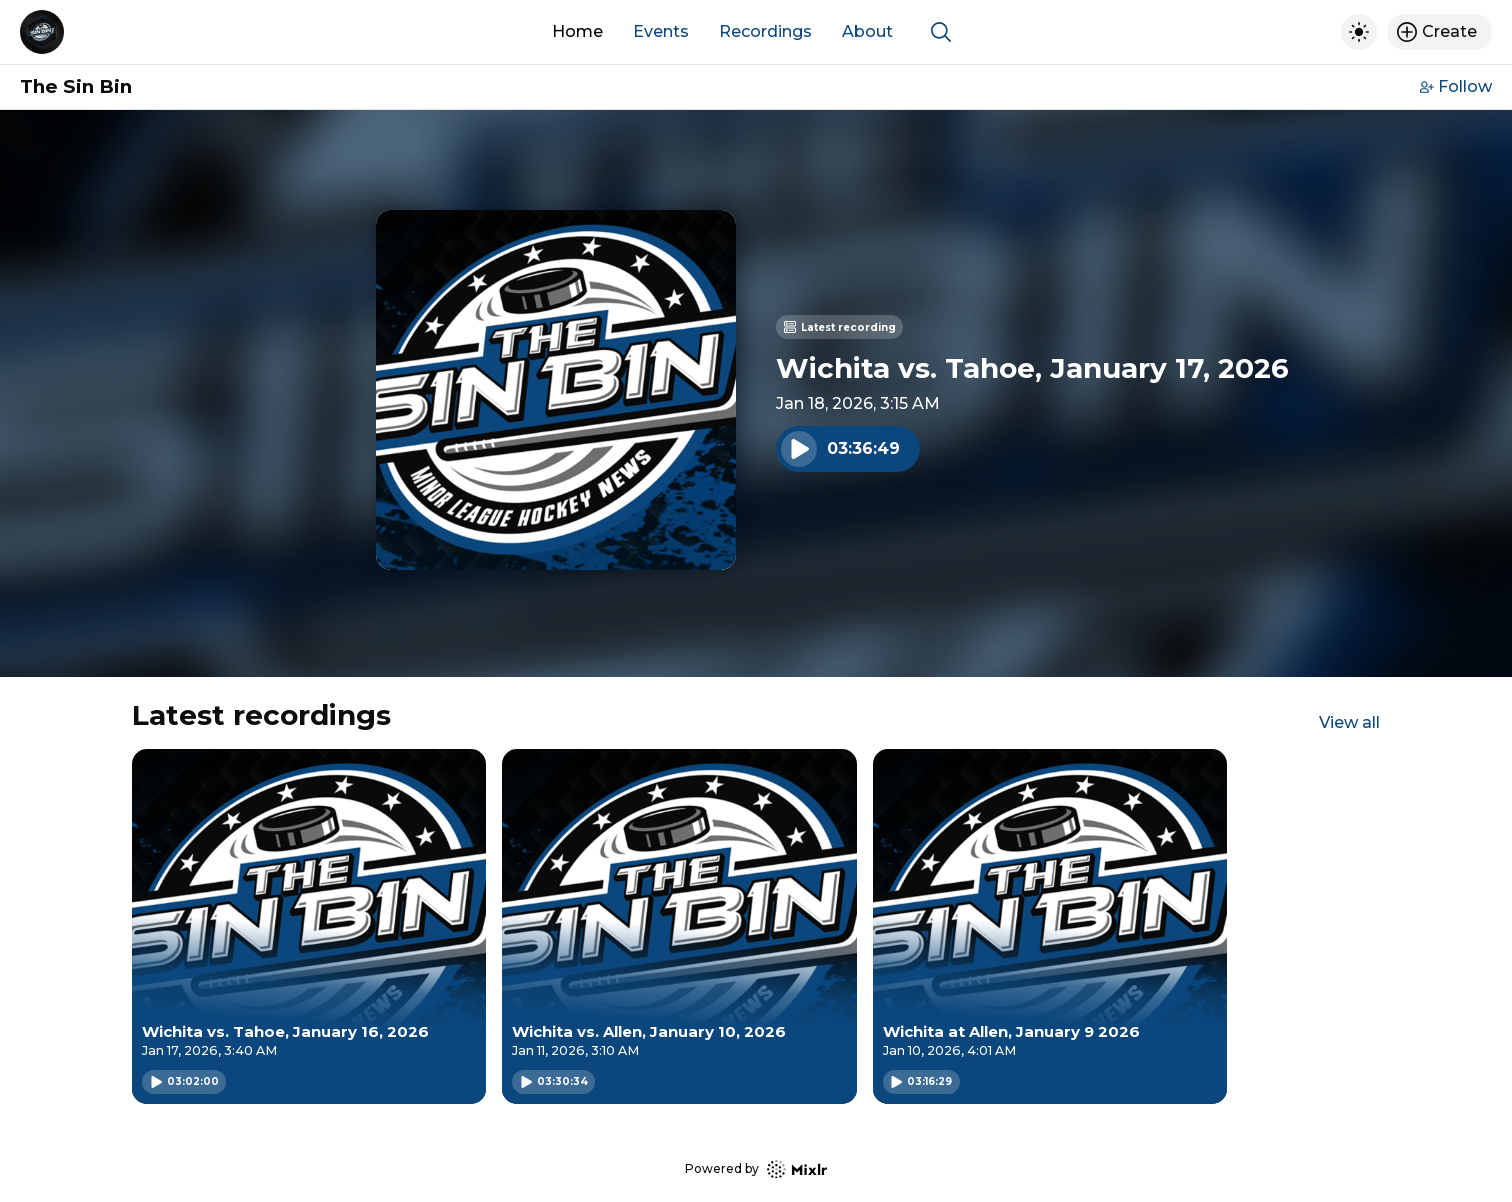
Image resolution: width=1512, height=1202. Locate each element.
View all (1349, 722)
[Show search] (941, 32)
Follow (1456, 86)
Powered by (756, 1169)
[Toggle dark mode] (1359, 32)
